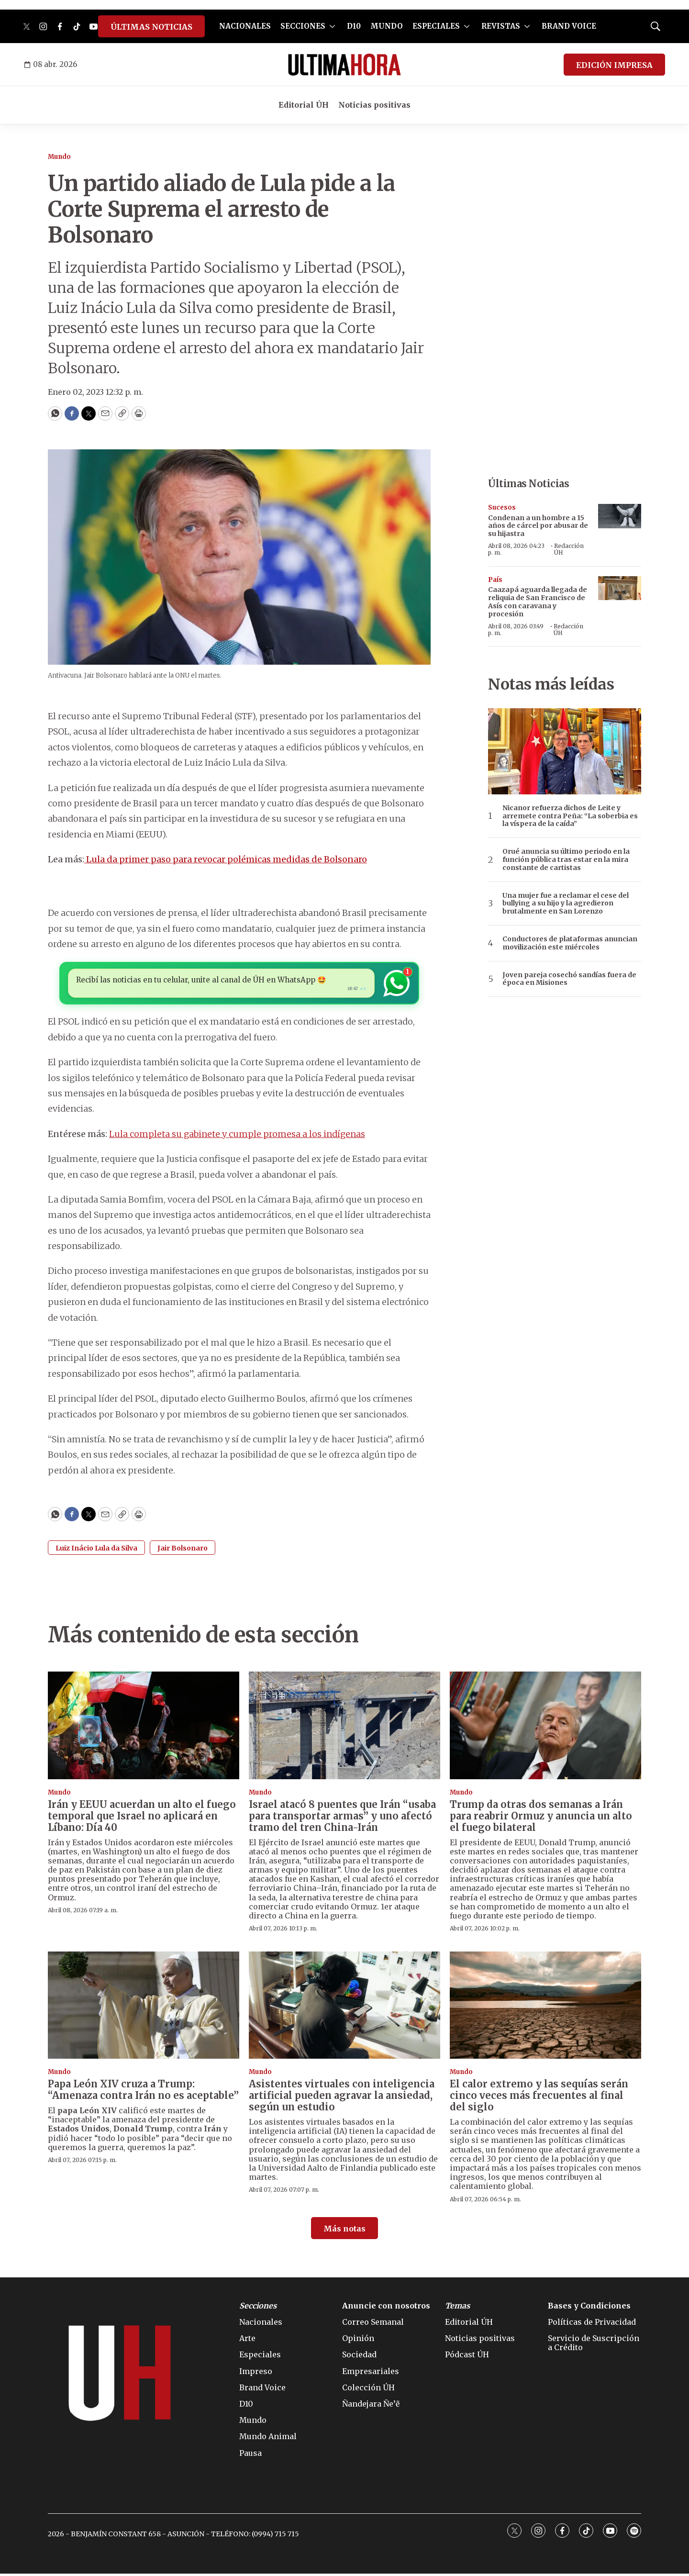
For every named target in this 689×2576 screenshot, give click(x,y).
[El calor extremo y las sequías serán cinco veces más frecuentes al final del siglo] (545, 2007)
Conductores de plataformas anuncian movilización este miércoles (569, 943)
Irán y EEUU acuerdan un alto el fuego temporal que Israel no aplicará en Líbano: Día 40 (142, 1817)
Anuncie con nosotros (386, 2308)
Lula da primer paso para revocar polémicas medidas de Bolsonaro (225, 859)
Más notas (344, 2231)
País (495, 580)
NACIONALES (245, 26)
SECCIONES (302, 26)
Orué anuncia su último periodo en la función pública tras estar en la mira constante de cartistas (566, 859)
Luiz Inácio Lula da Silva (96, 1550)
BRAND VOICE (569, 26)
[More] (332, 26)
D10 (354, 26)
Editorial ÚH (303, 105)
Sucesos (502, 507)
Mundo (59, 157)
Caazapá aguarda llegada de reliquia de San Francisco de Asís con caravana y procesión (537, 601)
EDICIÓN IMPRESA (614, 65)
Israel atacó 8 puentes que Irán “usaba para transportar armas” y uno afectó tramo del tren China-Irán (342, 1817)
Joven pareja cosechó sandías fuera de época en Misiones (569, 979)
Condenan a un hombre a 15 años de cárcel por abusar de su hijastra (538, 525)
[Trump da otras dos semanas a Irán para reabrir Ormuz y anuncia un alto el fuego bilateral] (545, 1728)
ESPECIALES (436, 26)
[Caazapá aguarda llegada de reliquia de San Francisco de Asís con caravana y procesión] (619, 588)
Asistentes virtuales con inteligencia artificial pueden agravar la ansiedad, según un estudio (341, 2097)
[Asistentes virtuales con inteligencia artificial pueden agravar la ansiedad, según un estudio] (344, 2007)
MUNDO (386, 26)
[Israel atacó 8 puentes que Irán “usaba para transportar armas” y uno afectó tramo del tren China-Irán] (344, 1728)
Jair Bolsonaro (182, 1550)
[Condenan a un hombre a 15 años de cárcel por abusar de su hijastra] (619, 516)
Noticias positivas (374, 105)
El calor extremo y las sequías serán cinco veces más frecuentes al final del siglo (539, 2097)
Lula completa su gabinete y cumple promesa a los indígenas (237, 1136)
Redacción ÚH (569, 549)
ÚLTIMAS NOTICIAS (151, 27)
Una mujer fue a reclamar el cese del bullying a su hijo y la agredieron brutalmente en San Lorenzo (565, 903)
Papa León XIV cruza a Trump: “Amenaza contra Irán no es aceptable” (143, 2092)
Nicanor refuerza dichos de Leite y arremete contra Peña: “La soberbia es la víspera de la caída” (570, 816)
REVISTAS (500, 26)
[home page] (344, 64)
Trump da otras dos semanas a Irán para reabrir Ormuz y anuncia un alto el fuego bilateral (541, 1817)
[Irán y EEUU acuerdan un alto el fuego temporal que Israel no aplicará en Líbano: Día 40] (143, 1728)
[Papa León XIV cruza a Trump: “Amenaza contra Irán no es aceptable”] (143, 2007)
